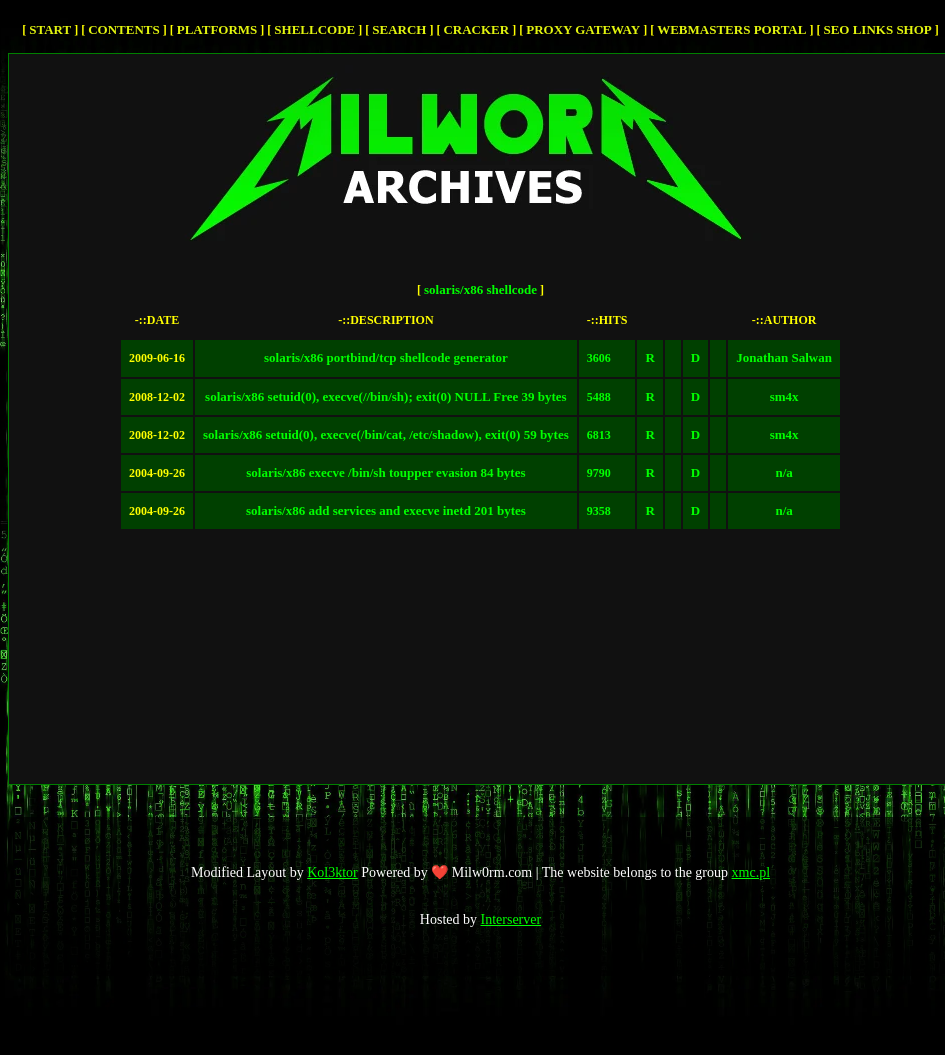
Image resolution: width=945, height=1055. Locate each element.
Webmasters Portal (731, 29)
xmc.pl (751, 872)
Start (50, 29)
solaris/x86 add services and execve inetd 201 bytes (386, 510)
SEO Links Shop (877, 29)
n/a (783, 472)
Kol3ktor (332, 872)
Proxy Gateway (583, 29)
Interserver (511, 919)
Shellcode (314, 29)
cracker (476, 29)
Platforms (217, 29)
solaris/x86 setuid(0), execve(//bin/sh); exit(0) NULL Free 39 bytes (386, 396)
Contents (124, 29)
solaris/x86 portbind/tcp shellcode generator (386, 357)
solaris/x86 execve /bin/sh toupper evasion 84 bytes (385, 472)
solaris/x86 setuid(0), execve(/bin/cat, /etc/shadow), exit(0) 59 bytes (386, 434)
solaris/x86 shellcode (480, 289)
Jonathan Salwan (784, 357)
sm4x (784, 396)
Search (399, 29)
